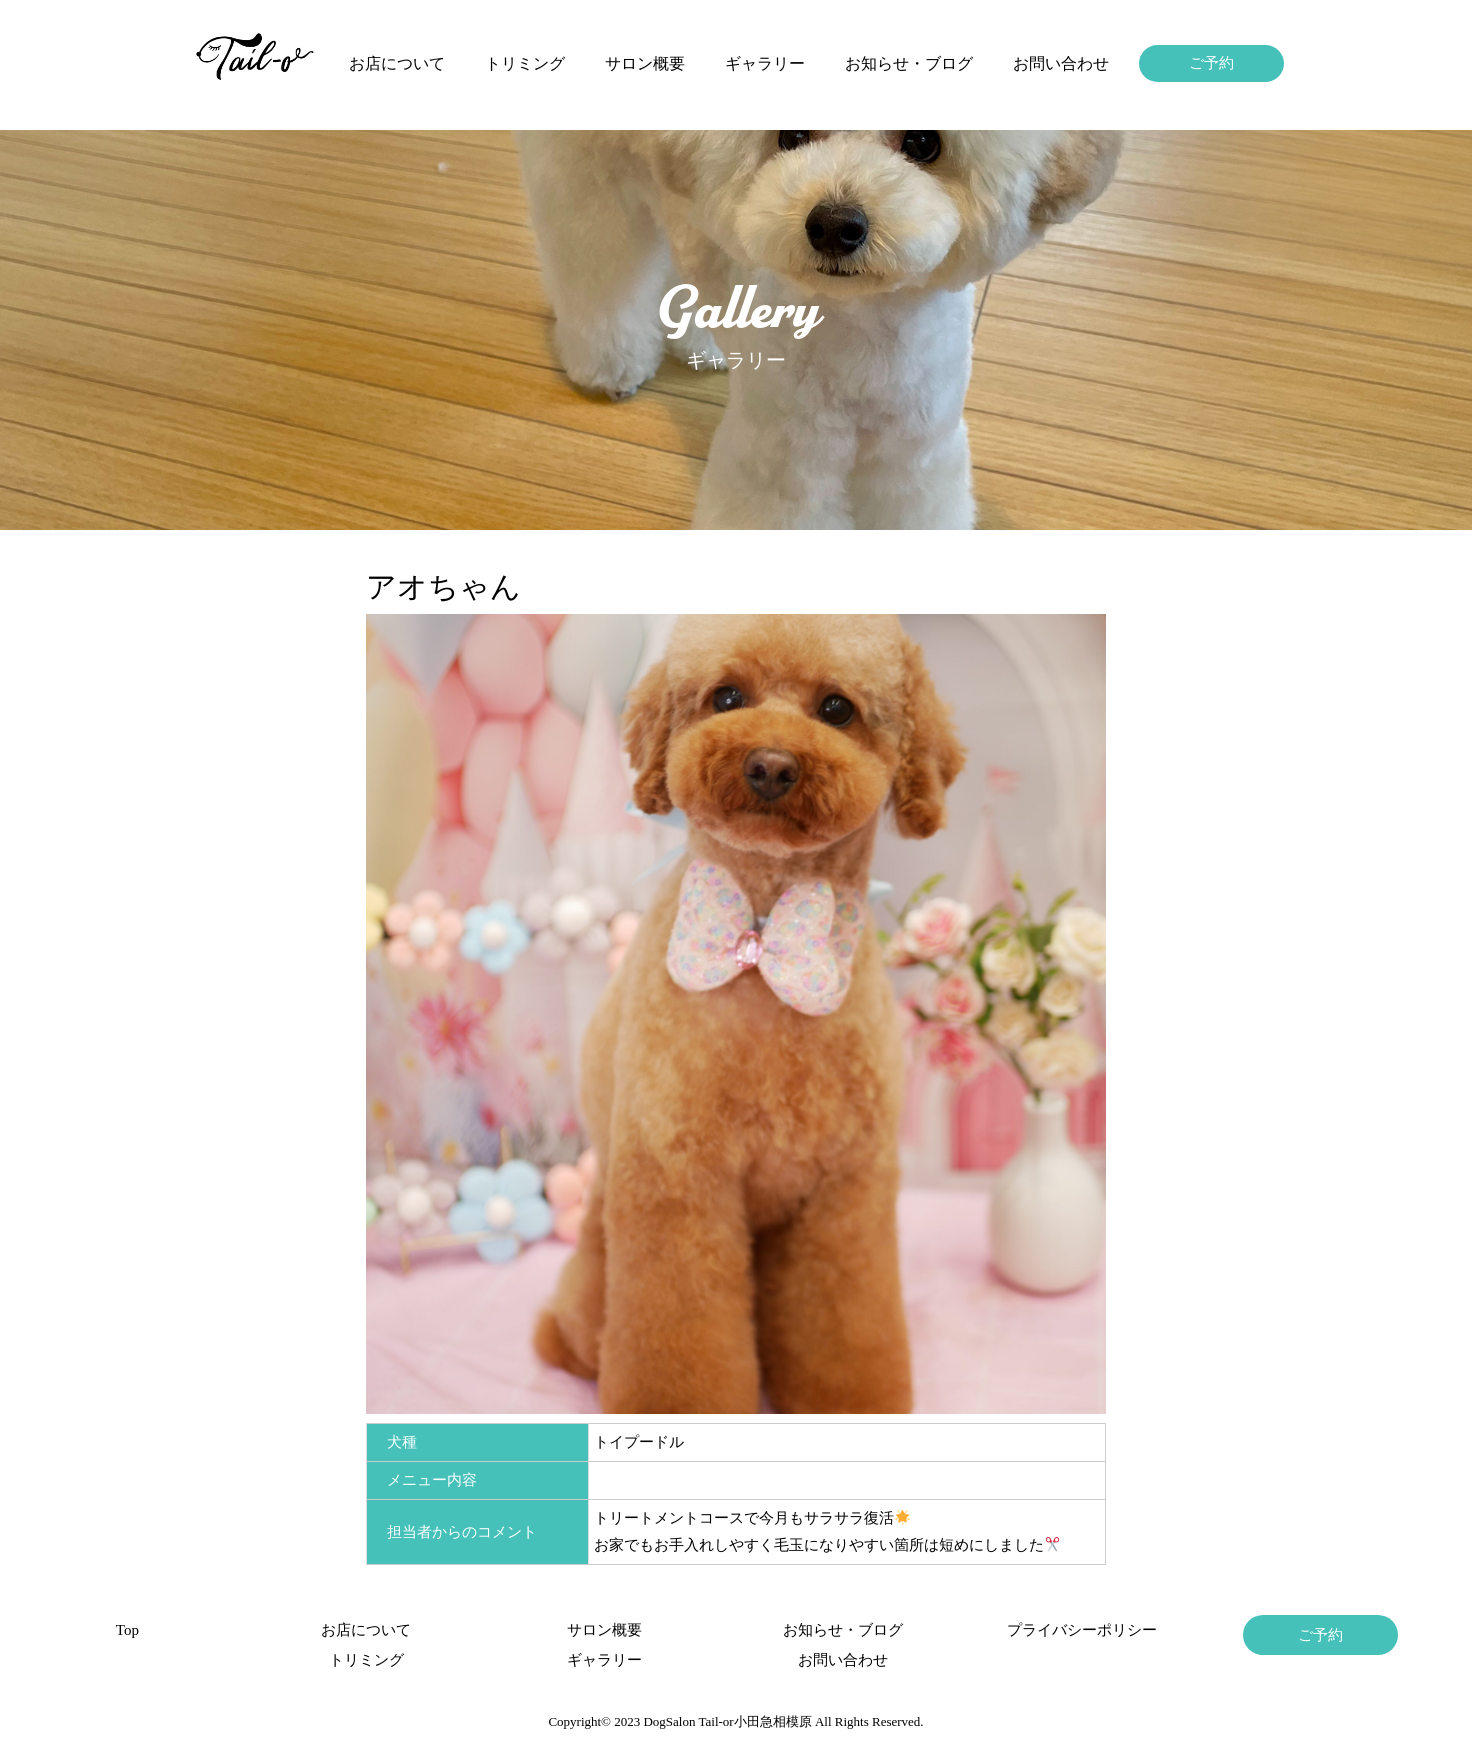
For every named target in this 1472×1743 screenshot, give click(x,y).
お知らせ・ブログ (909, 63)
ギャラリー (765, 63)
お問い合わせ (1061, 63)
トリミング (525, 63)
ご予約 (1211, 63)
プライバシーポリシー (1082, 1630)
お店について (397, 63)
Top (127, 1630)
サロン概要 (645, 63)
